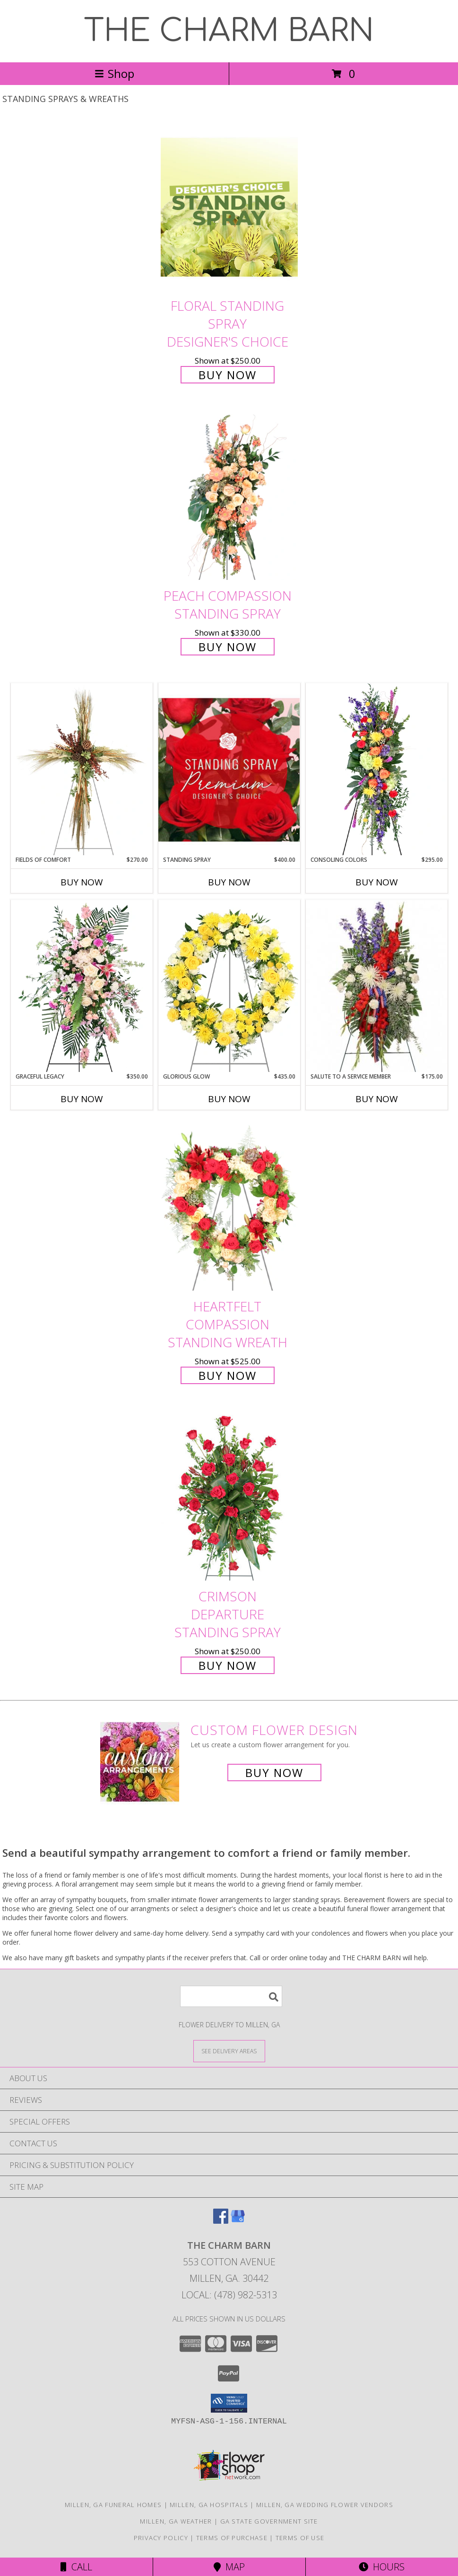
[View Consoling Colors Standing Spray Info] (377, 769)
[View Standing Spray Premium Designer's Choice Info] (229, 769)
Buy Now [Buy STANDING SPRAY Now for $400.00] (229, 882)
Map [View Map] (229, 2566)
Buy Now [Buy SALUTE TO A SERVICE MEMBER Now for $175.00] (376, 1099)
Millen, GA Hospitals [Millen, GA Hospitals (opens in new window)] (209, 2504)
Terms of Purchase (232, 2537)
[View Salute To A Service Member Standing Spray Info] (377, 986)
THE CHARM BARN (229, 31)
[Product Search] (231, 1996)
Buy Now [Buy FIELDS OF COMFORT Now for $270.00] (81, 882)
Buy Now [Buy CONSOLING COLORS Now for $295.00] (376, 882)
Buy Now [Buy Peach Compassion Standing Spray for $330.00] (228, 647)
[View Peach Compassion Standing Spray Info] (229, 497)
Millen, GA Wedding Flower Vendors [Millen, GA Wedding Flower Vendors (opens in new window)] (324, 2504)
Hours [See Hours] (382, 2566)
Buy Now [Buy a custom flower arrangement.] (274, 1772)
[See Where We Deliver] (229, 2050)
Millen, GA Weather (176, 2521)
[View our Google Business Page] (237, 2220)
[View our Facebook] (220, 2220)
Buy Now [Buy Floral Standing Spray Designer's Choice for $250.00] (228, 375)
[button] (229, 2403)
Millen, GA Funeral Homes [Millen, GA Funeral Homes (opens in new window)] (113, 2504)
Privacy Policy (161, 2537)
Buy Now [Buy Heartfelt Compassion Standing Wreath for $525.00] (228, 1375)
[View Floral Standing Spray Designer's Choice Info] (229, 207)
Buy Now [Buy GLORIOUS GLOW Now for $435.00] (229, 1099)
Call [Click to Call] (76, 2566)
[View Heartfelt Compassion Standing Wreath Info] (229, 1207)
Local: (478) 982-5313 (229, 2294)
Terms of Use (300, 2537)
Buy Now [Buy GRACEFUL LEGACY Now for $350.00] (81, 1099)
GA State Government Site (269, 2521)
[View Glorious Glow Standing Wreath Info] (229, 986)
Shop (114, 73)
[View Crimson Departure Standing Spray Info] (229, 1497)
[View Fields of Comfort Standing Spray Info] (82, 769)
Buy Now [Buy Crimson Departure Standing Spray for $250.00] (228, 1665)
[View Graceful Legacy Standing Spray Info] (82, 986)
